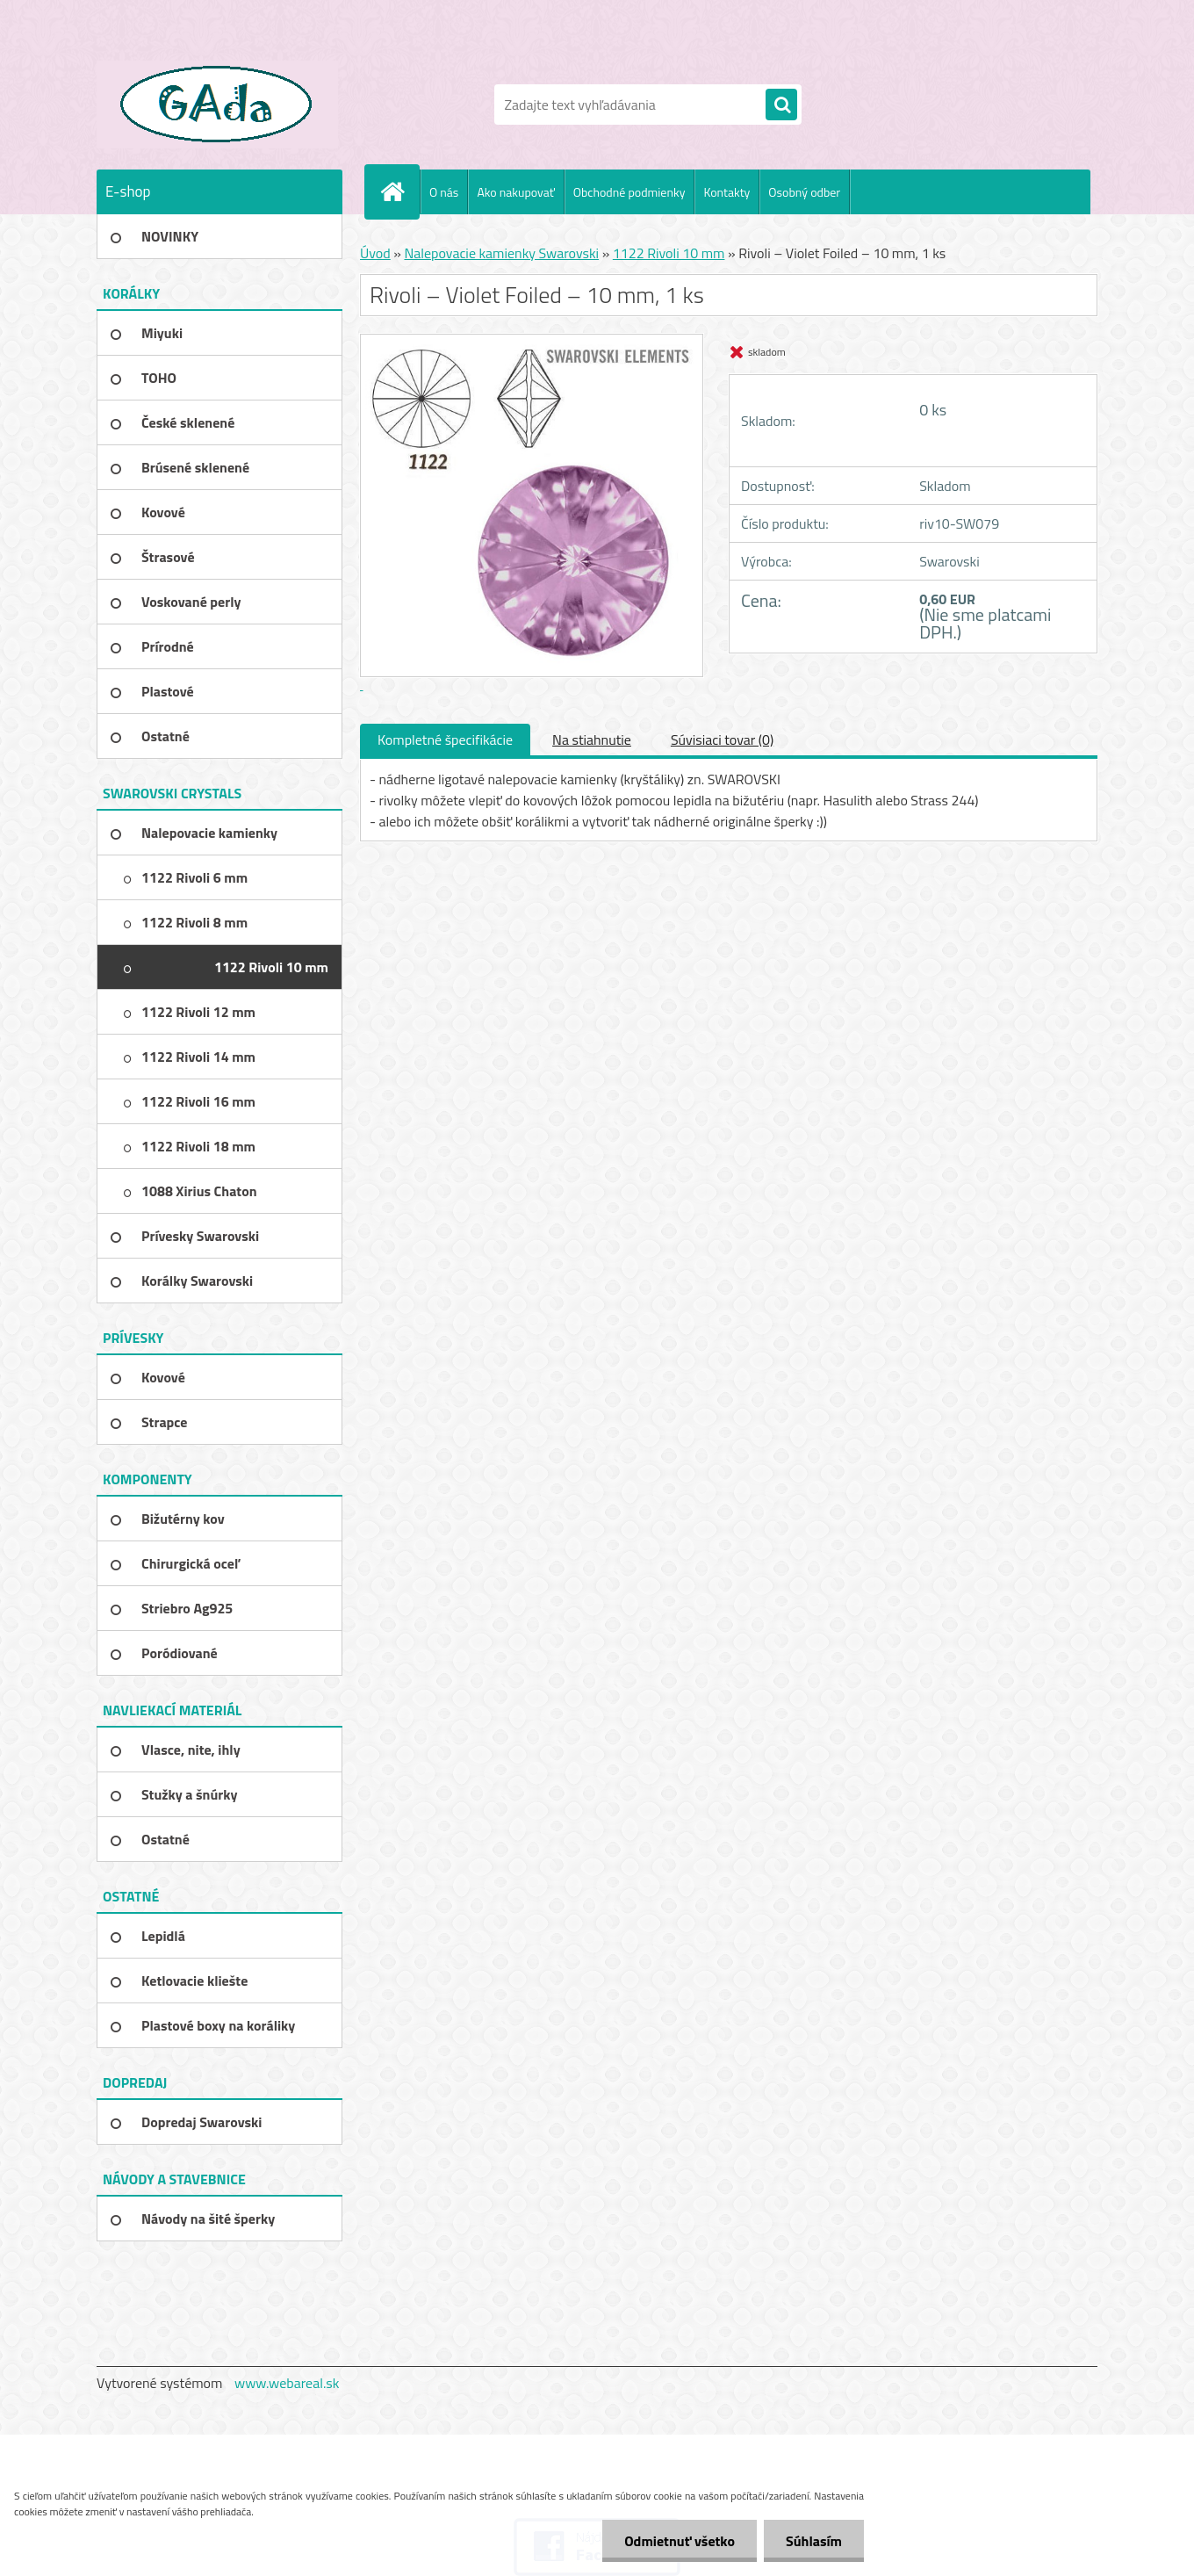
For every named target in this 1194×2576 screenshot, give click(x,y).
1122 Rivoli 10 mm (669, 252)
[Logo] (217, 104)
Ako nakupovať (515, 192)
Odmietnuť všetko (679, 2540)
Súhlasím (814, 2540)
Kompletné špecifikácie (445, 739)
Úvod (375, 252)
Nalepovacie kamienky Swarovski (501, 252)
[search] (781, 105)
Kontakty (726, 192)
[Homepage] (399, 191)
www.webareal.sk (287, 2382)
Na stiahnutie (591, 739)
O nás (443, 192)
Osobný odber (804, 192)
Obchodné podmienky (629, 192)
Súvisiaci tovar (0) (722, 739)
